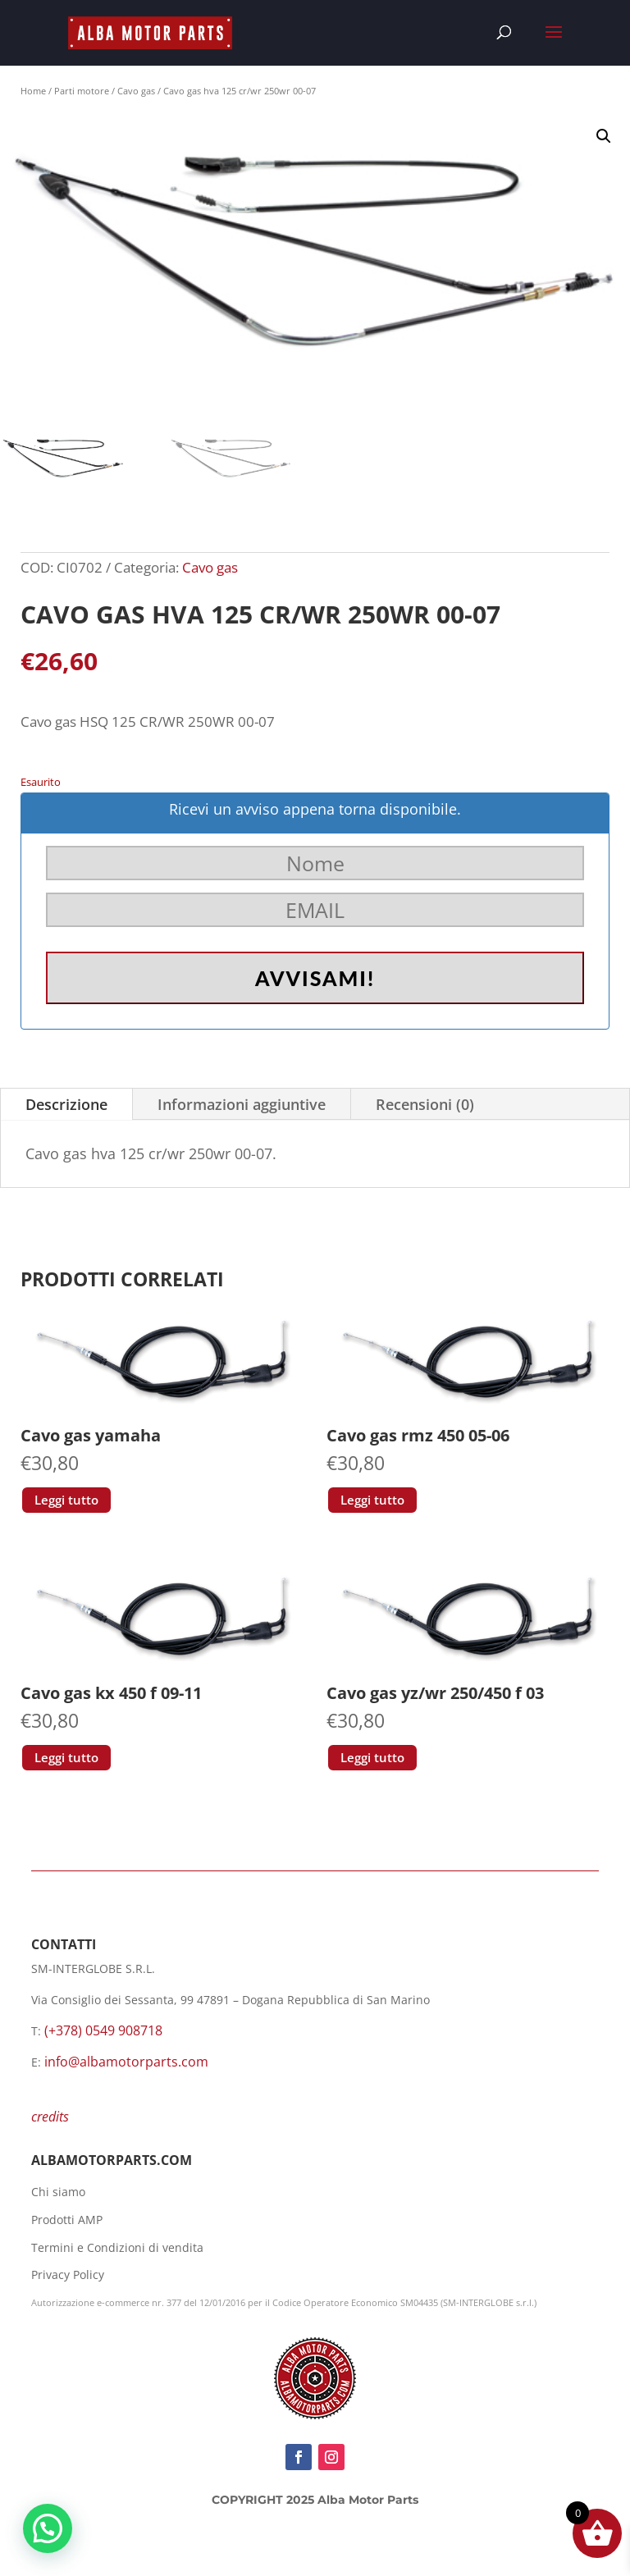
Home (33, 90)
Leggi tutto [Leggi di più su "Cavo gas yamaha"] (66, 1499)
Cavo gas (136, 90)
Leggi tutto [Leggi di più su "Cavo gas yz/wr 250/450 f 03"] (372, 1757)
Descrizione (66, 1104)
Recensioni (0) (425, 1104)
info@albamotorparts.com (126, 2062)
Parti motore (81, 90)
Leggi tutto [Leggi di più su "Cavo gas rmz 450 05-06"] (372, 1499)
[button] (604, 136)
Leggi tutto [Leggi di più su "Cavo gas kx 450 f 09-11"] (66, 1757)
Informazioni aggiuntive (242, 1104)
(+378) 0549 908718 (103, 2030)
